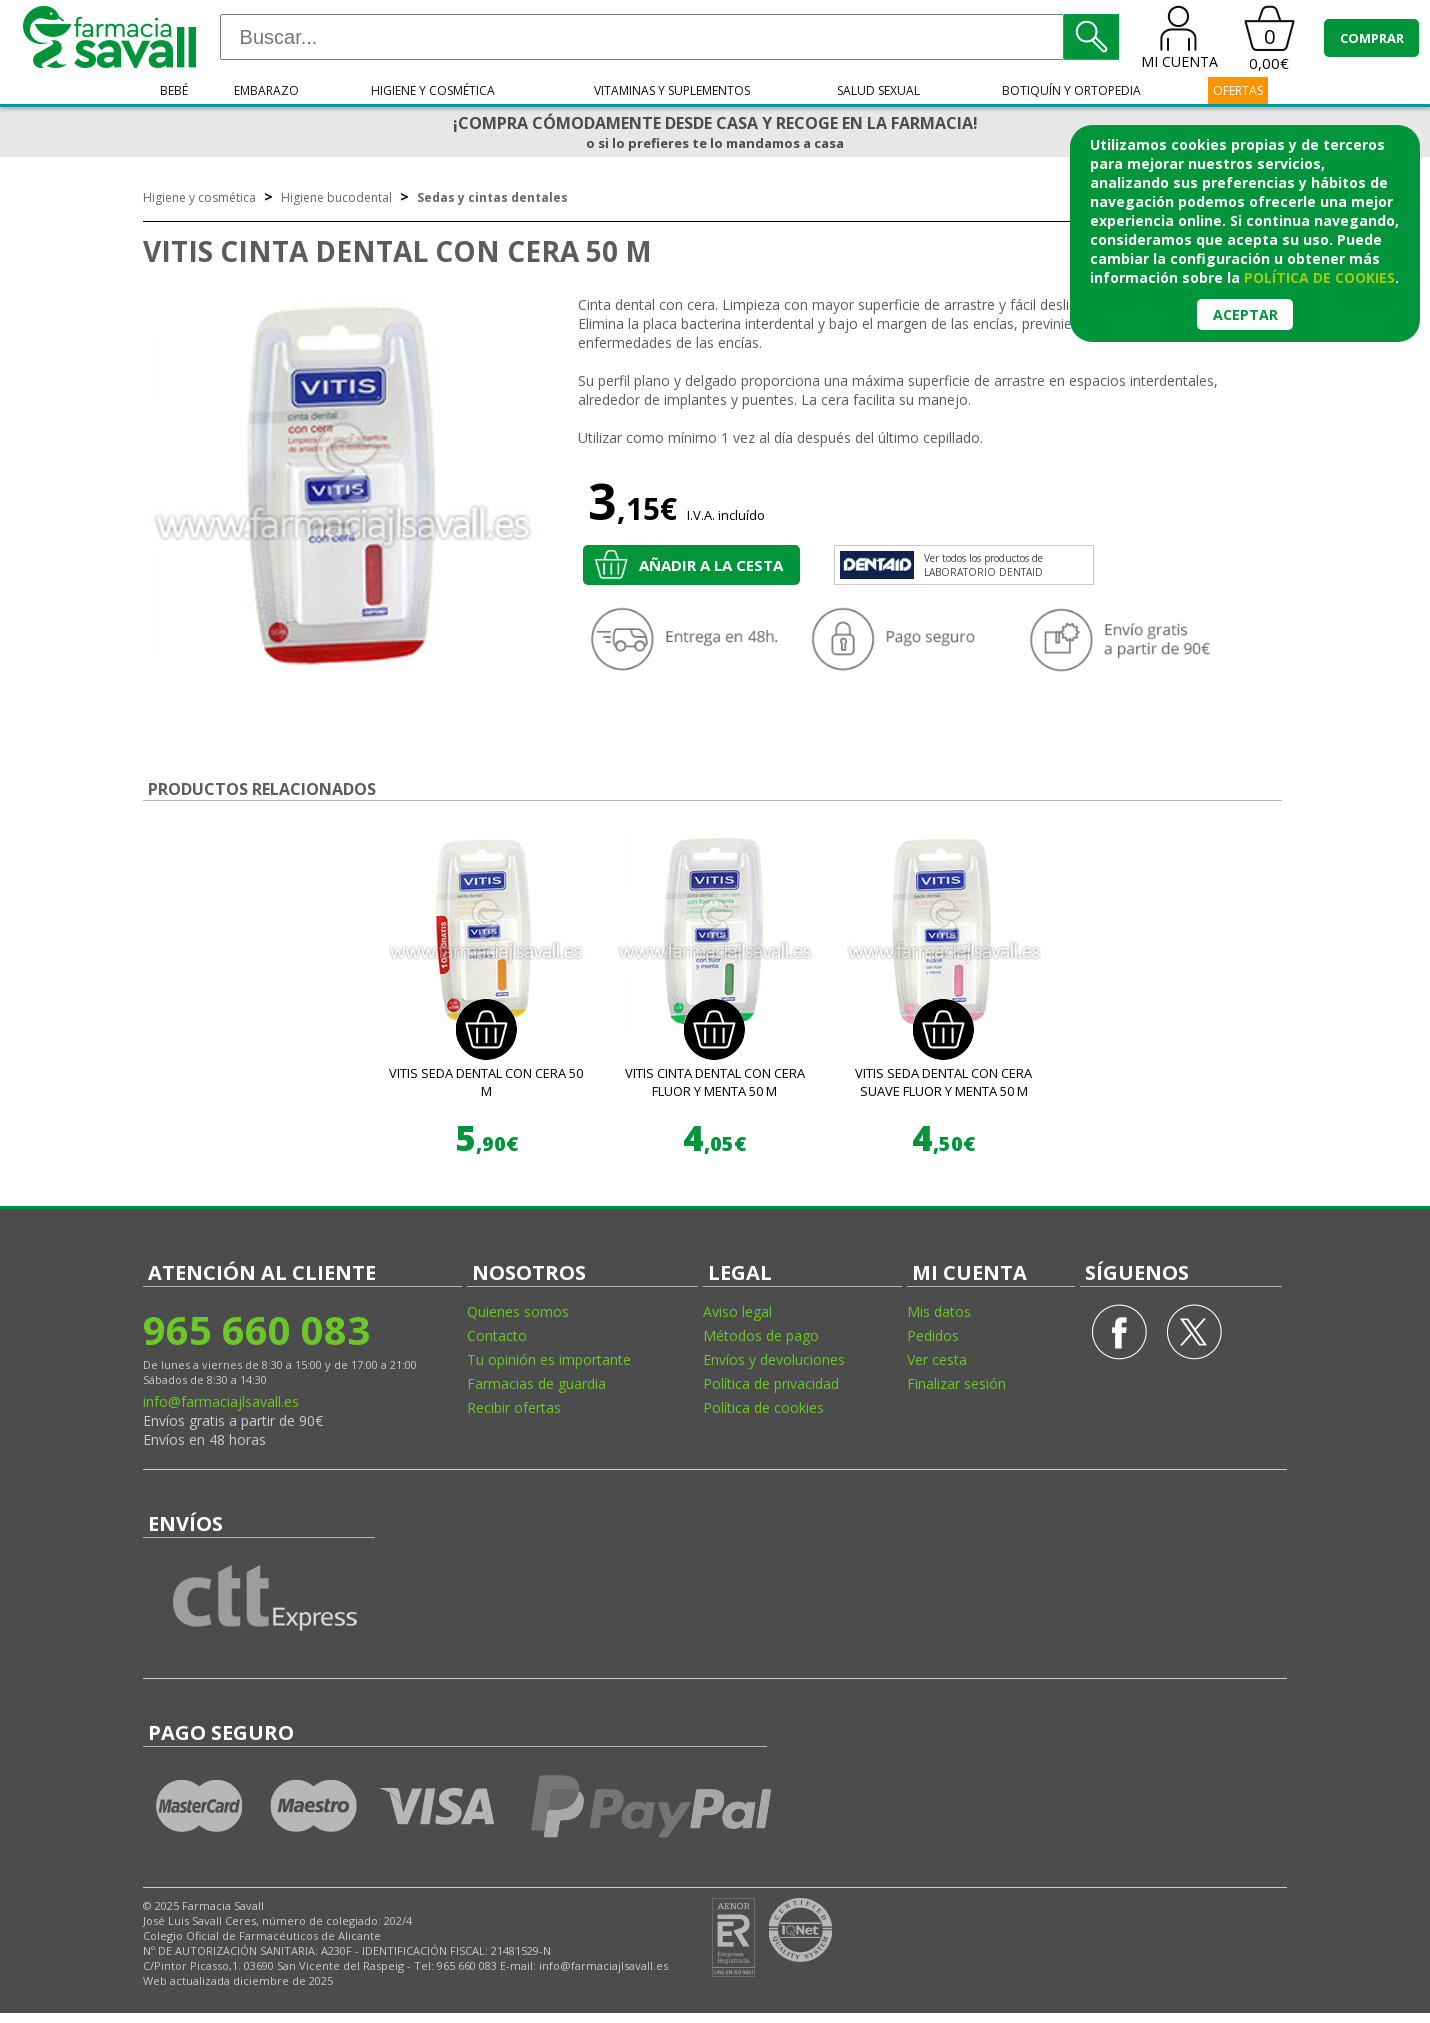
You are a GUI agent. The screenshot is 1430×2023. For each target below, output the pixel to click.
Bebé (174, 90)
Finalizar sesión (956, 1383)
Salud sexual (878, 90)
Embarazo (266, 90)
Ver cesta (937, 1359)
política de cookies (1319, 277)
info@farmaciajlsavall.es (221, 1401)
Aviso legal (737, 1311)
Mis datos (939, 1311)
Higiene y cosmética (433, 90)
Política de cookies (763, 1407)
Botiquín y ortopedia (1071, 90)
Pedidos (933, 1335)
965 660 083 (256, 1329)
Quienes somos (518, 1311)
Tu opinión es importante (549, 1359)
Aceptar (1245, 314)
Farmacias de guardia (536, 1383)
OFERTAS (1238, 90)
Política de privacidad (771, 1383)
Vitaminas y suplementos (672, 90)
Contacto (497, 1335)
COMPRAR (1372, 38)
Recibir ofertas (514, 1407)
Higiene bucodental (336, 197)
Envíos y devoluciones (774, 1359)
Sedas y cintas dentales (492, 197)
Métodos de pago (761, 1335)
